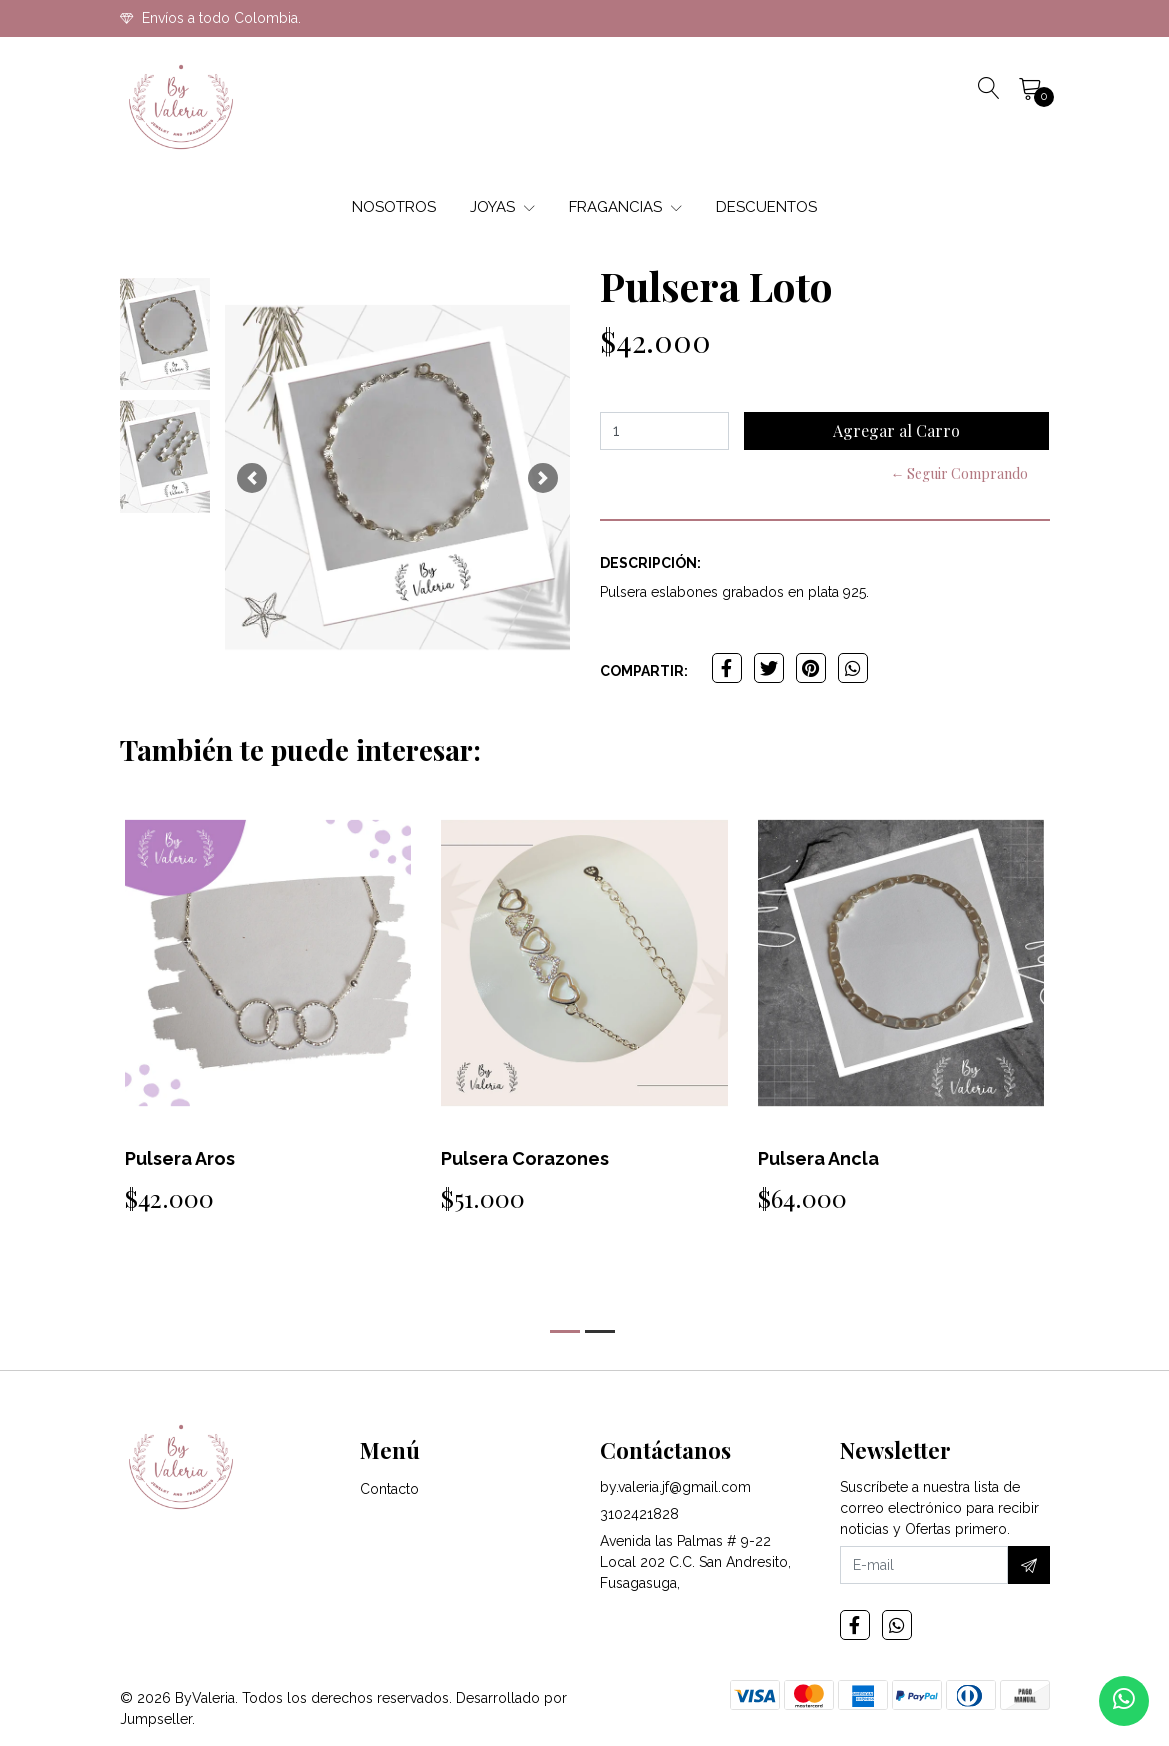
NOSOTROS (394, 207)
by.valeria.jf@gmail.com (675, 1487)
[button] (252, 477)
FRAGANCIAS (625, 207)
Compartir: (644, 671)
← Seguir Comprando (959, 473)
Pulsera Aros (180, 1158)
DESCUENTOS (766, 207)
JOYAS (502, 207)
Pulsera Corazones (525, 1158)
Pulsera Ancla (818, 1158)
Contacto (389, 1489)
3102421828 (639, 1514)
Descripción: (650, 563)
